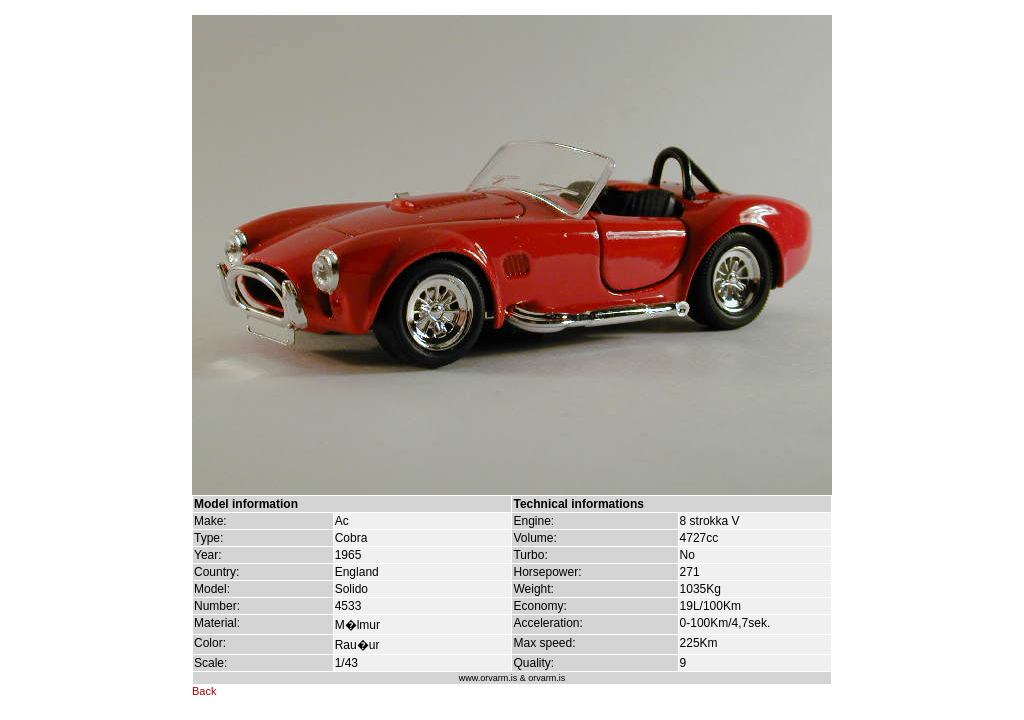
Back (204, 691)
